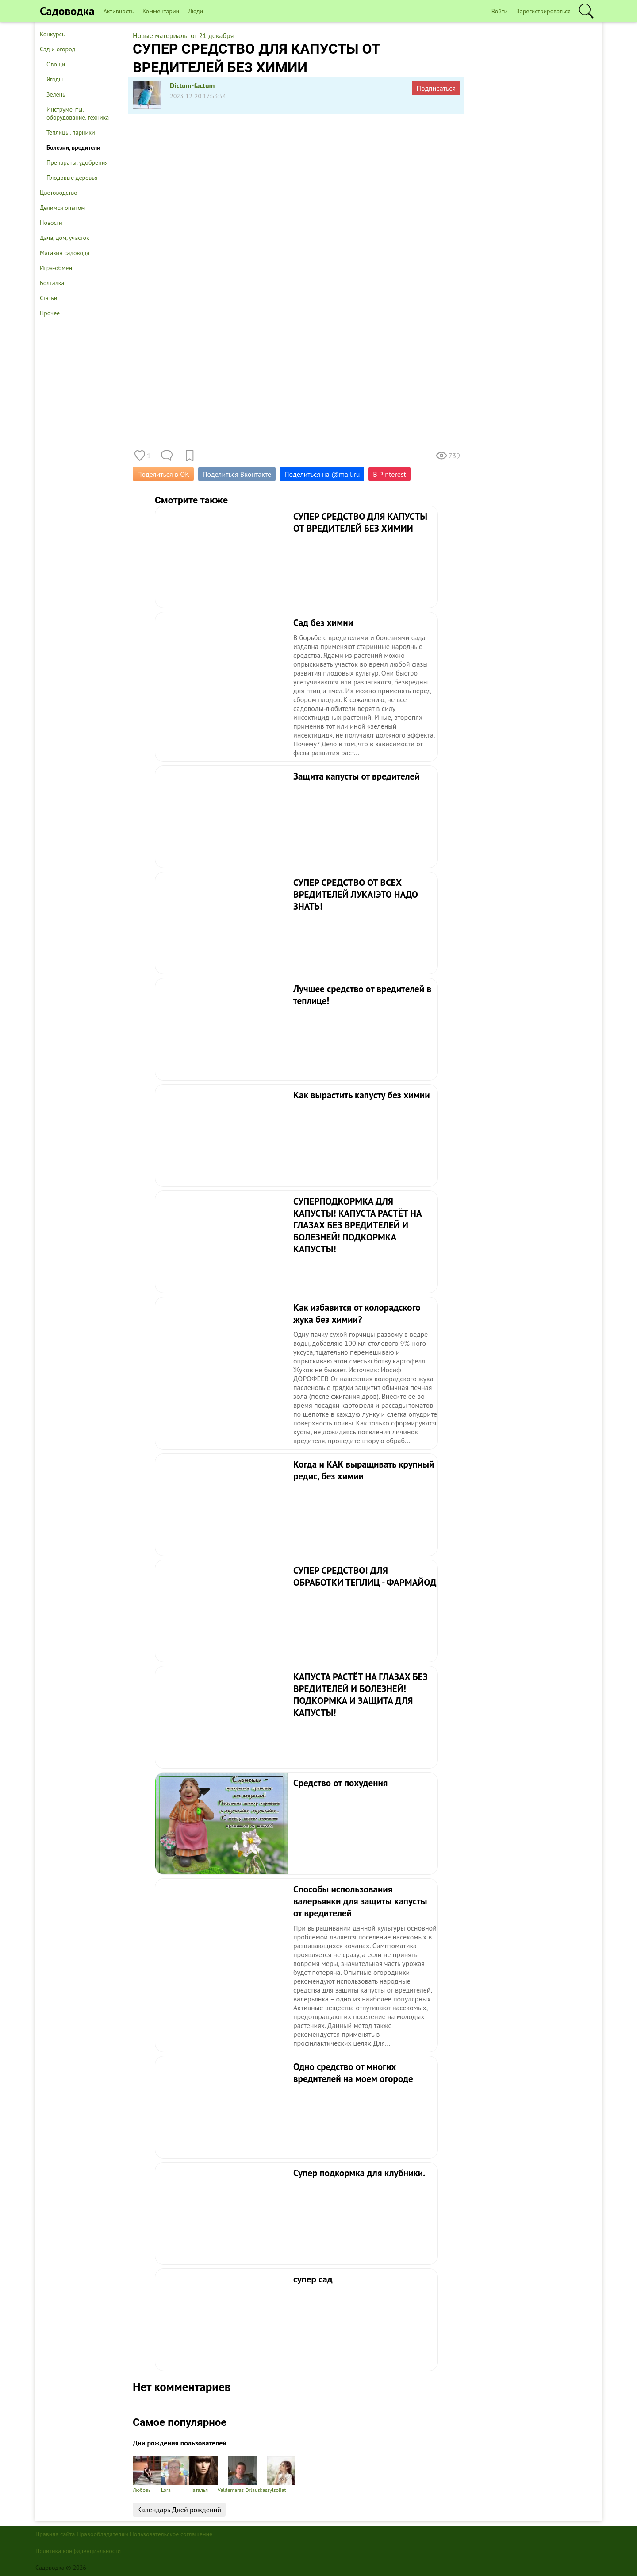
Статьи (48, 298)
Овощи (55, 64)
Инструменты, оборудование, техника (77, 113)
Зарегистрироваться (543, 11)
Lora (175, 2474)
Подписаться (436, 88)
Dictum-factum (192, 85)
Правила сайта (55, 2534)
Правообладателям (102, 2534)
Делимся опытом (62, 208)
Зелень (55, 94)
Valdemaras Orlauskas (242, 2474)
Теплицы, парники (70, 132)
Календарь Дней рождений (179, 2509)
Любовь (147, 2474)
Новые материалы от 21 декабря (183, 35)
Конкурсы (53, 34)
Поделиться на (322, 474)
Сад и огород (57, 49)
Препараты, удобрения (77, 162)
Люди (195, 11)
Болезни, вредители (73, 147)
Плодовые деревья (71, 178)
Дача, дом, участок (64, 238)
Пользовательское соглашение (171, 2534)
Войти (499, 11)
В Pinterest (389, 474)
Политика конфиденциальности (78, 2551)
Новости (51, 223)
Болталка (52, 283)
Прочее (50, 313)
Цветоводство (58, 193)
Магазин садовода (65, 253)
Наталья (203, 2474)
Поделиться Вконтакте (237, 474)
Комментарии (160, 11)
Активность (119, 11)
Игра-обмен (56, 268)
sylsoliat (281, 2474)
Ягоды (54, 79)
